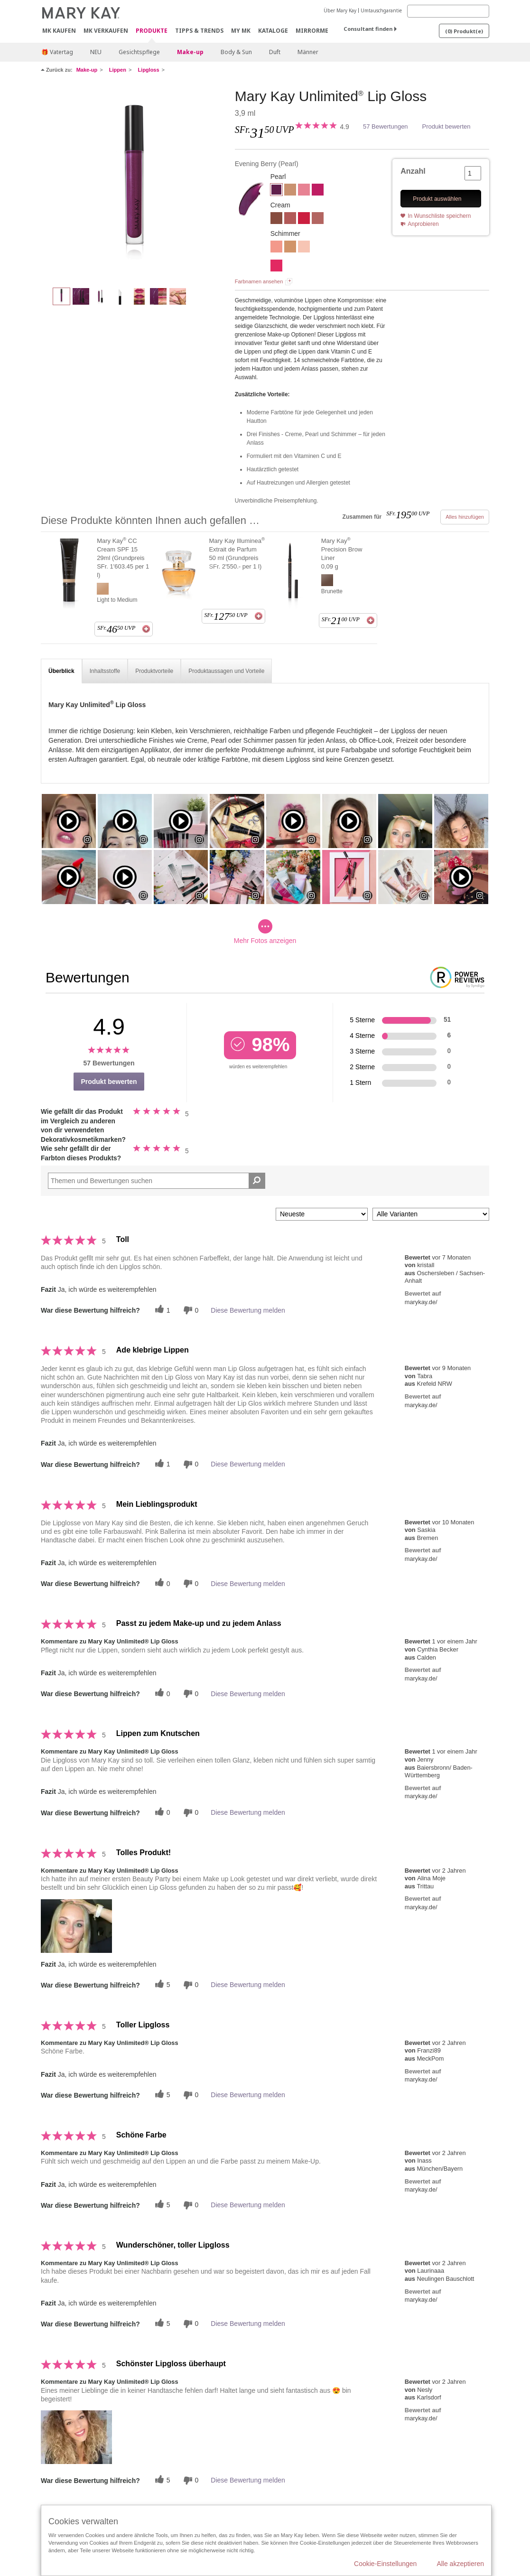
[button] (76, 1926)
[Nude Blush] (318, 219)
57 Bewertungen (385, 126)
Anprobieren (423, 224)
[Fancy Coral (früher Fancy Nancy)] (276, 248)
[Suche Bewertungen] (257, 1181)
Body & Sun (236, 52)
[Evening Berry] (134, 183)
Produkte (151, 31)
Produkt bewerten (446, 126)
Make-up (190, 52)
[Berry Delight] (318, 191)
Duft (274, 52)
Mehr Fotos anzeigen (265, 931)
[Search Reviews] (156, 1181)
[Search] (448, 11)
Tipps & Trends (199, 31)
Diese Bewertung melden (248, 1310)
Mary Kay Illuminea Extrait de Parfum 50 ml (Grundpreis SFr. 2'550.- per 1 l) (237, 553)
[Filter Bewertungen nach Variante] (430, 1214)
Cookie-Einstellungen (385, 2563)
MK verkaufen (106, 31)
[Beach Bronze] (290, 248)
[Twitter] (161, 1310)
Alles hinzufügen (465, 517)
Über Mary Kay (340, 10)
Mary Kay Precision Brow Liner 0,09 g (342, 553)
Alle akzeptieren (460, 2563)
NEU (96, 52)
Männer (308, 52)
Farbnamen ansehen (259, 281)
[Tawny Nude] (276, 219)
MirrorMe (312, 31)
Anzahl (412, 171)
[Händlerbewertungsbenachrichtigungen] (190, 1310)
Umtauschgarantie (381, 10)
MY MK (241, 31)
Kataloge (273, 31)
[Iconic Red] (304, 219)
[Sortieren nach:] (322, 1214)
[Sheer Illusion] (304, 248)
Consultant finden (368, 29)
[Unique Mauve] (290, 219)
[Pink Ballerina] (304, 191)
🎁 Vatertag (57, 52)
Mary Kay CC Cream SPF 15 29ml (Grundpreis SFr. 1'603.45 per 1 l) (123, 558)
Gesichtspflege (139, 52)
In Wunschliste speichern (439, 216)
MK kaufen (59, 31)
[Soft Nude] (290, 191)
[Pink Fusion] (276, 267)
